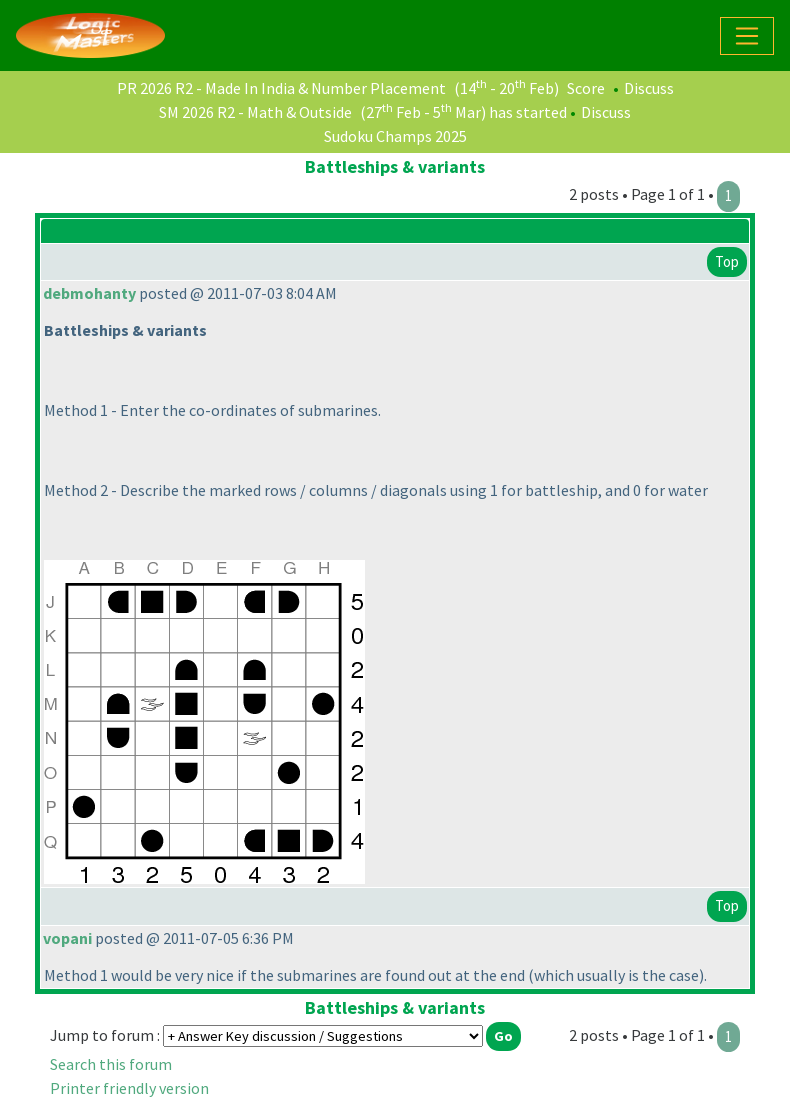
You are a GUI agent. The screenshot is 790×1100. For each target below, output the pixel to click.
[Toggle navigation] (747, 36)
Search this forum (111, 1064)
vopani (67, 938)
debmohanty (89, 293)
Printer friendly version (129, 1088)
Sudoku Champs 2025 (395, 136)
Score (586, 88)
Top (727, 261)
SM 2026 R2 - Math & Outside (255, 112)
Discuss (649, 88)
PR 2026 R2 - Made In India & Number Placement (281, 88)
